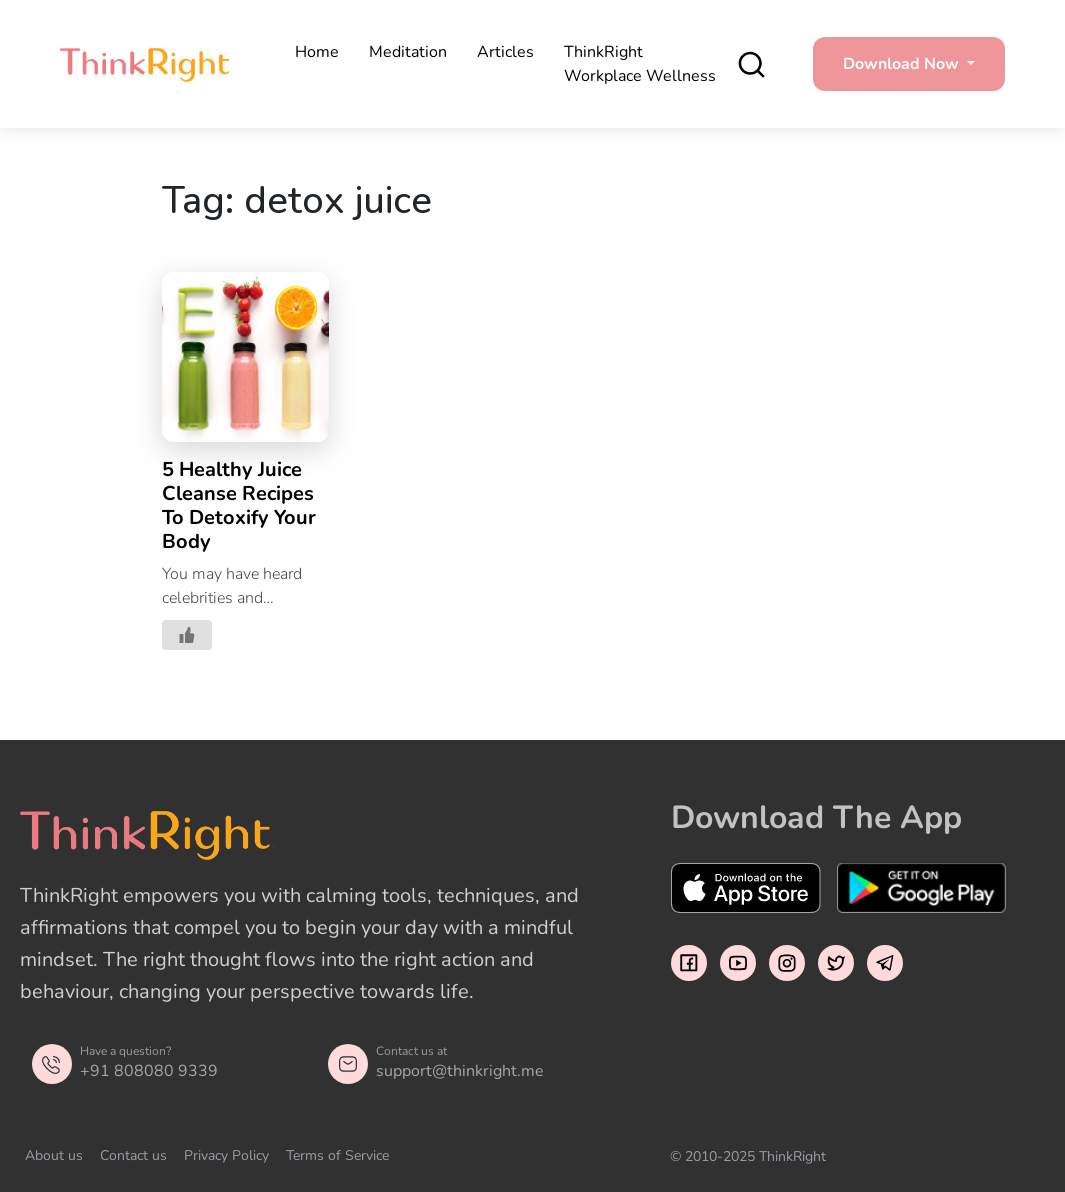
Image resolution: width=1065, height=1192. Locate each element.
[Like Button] (187, 635)
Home (317, 52)
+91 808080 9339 (149, 1071)
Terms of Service (337, 1155)
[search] (751, 64)
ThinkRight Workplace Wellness (640, 64)
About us (54, 1155)
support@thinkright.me (460, 1071)
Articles (505, 52)
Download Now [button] (903, 64)
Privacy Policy (226, 1155)
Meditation (408, 52)
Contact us (133, 1155)
